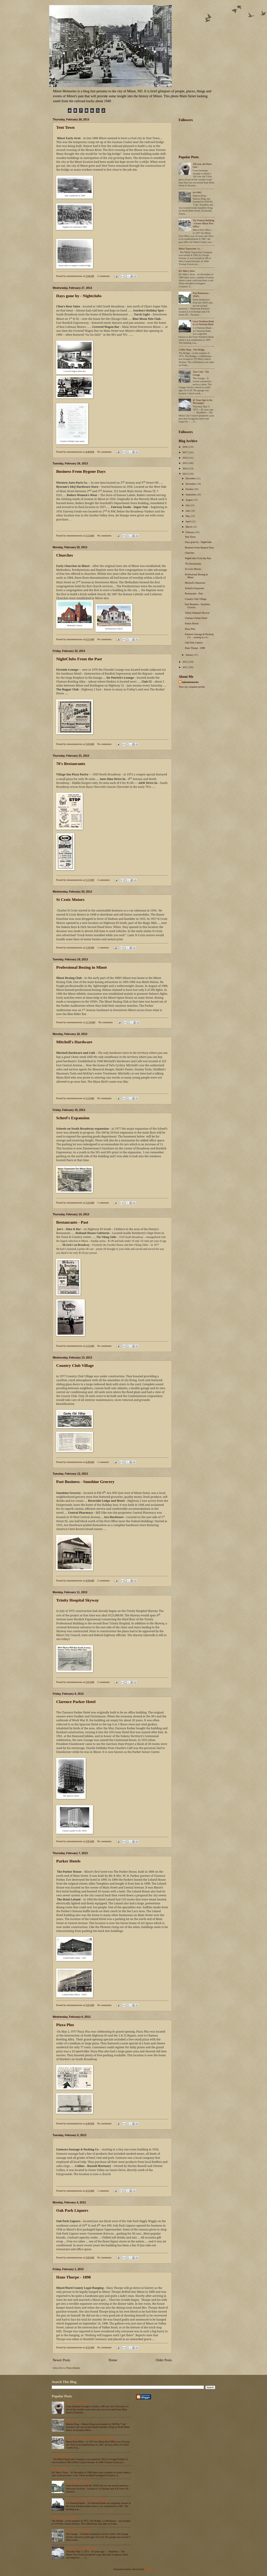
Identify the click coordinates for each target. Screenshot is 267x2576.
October (189, 489)
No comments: (105, 451)
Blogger (149, 2569)
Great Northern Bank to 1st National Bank (203, 323)
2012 (185, 661)
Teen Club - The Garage (78, 2530)
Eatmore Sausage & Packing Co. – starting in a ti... (199, 636)
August (189, 499)
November (191, 483)
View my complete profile (192, 686)
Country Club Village (75, 1365)
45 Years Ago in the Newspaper (203, 401)
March (189, 526)
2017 (185, 452)
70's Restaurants (70, 763)
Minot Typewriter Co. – (190, 248)
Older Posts (163, 2360)
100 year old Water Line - (79, 2403)
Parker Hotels (68, 1861)
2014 (185, 468)
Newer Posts (61, 2360)
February (190, 532)
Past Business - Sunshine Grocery (85, 1481)
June (188, 510)
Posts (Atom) (73, 2368)
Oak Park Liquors (72, 2210)
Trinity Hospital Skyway (77, 1600)
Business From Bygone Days (81, 471)
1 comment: (103, 947)
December (190, 478)
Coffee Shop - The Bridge (192, 349)
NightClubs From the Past (79, 659)
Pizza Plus (65, 2025)
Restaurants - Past (72, 1222)
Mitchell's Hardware (74, 1042)
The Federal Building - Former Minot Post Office (203, 223)
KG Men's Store (187, 271)
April (188, 521)
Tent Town (65, 127)
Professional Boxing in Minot (81, 967)
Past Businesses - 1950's (78, 2482)
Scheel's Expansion (72, 1118)
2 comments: (104, 276)
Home (113, 2360)
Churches (64, 555)
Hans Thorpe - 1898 (73, 2277)
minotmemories (190, 682)
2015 (185, 463)
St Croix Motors (70, 899)
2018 (185, 447)
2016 (185, 457)
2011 (185, 667)
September (191, 494)
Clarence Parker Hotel (76, 1701)
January (189, 654)
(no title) (197, 192)
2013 (185, 473)
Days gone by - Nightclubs (79, 296)
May (188, 516)
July (187, 505)
